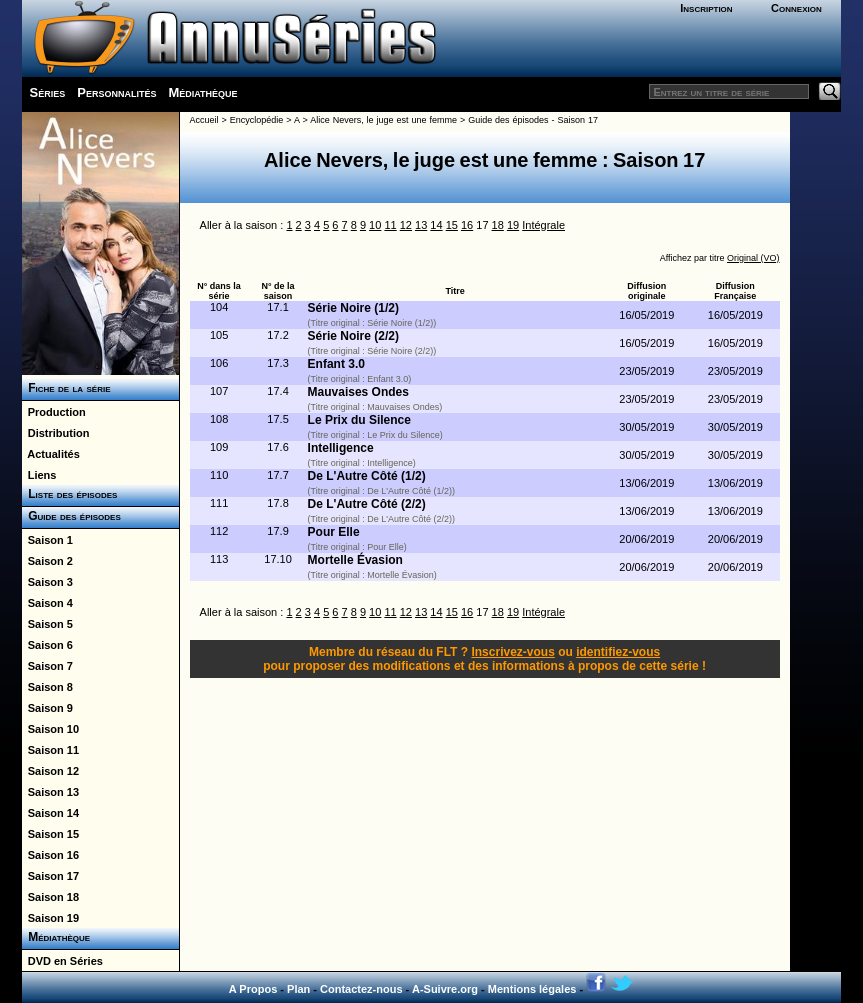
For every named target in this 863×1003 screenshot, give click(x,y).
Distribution (56, 433)
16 (467, 225)
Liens (39, 475)
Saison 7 (47, 666)
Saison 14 (50, 813)
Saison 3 (47, 582)
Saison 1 (47, 540)
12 (406, 225)
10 (375, 225)
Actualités (51, 454)
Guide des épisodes (71, 516)
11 (390, 225)
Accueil (204, 120)
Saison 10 (50, 729)
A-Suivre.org (445, 989)
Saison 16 (50, 855)
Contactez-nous (361, 989)
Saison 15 (50, 834)
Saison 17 (50, 876)
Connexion (796, 8)
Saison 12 (50, 771)
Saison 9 (47, 708)
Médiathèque (202, 92)
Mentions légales (532, 989)
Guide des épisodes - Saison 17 (533, 120)
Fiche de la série (66, 388)
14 (436, 225)
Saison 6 (47, 645)
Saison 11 (50, 750)
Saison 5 (47, 624)
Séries (48, 92)
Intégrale (543, 225)
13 (421, 225)
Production (54, 412)
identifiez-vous (618, 652)
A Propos (253, 989)
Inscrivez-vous (512, 652)
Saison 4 (47, 603)
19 (513, 225)
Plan (298, 989)
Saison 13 (50, 792)
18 (498, 225)
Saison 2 (47, 561)
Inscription (706, 8)
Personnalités (116, 92)
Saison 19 (50, 918)
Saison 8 (47, 687)
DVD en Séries (62, 961)
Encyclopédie (257, 120)
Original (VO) (753, 258)
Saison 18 (50, 897)
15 (452, 225)
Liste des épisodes (70, 494)
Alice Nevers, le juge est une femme (383, 120)
